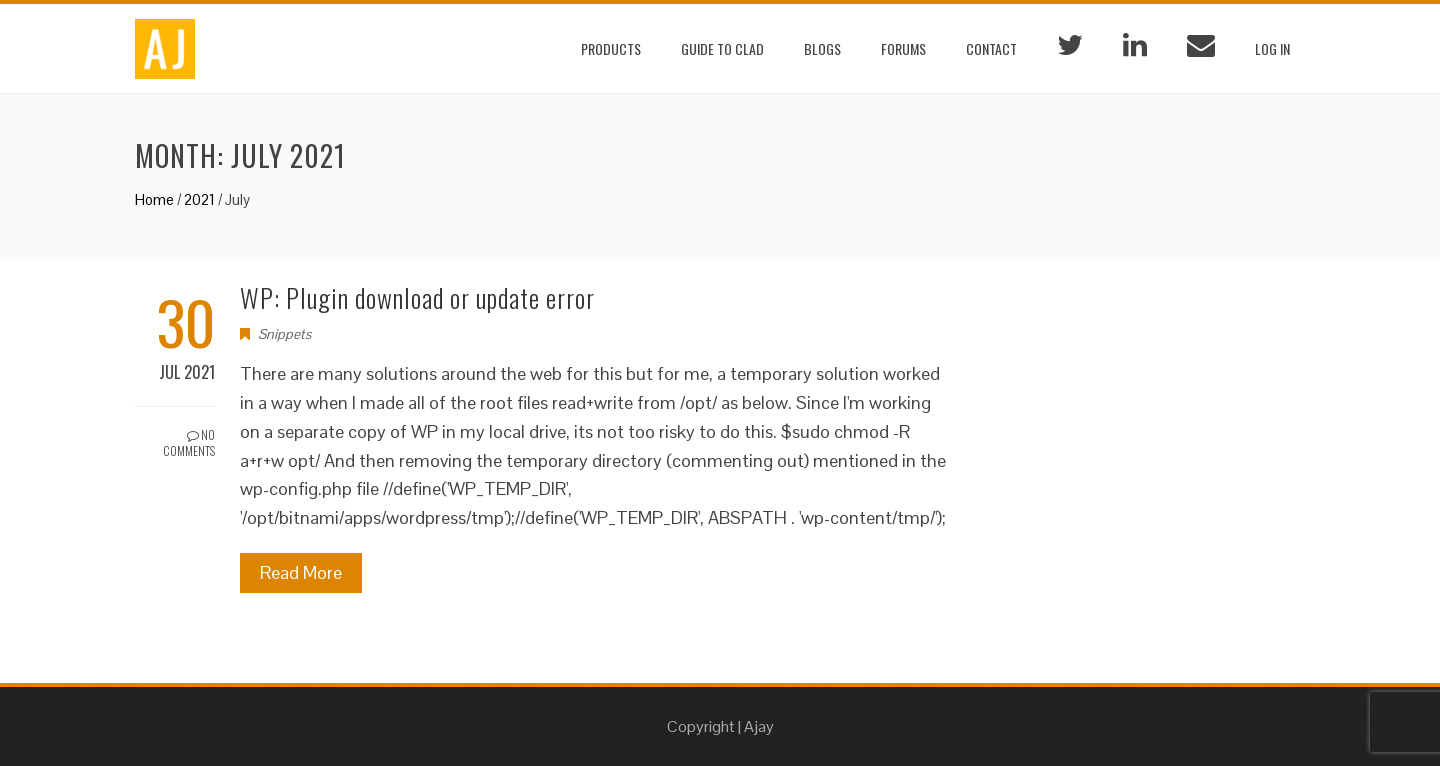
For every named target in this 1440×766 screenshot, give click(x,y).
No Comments (189, 443)
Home (154, 199)
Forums (903, 48)
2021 (199, 199)
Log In (1272, 48)
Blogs (822, 48)
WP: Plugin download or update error (417, 297)
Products (611, 48)
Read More (301, 572)
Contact (991, 48)
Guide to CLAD (722, 48)
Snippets (284, 334)
